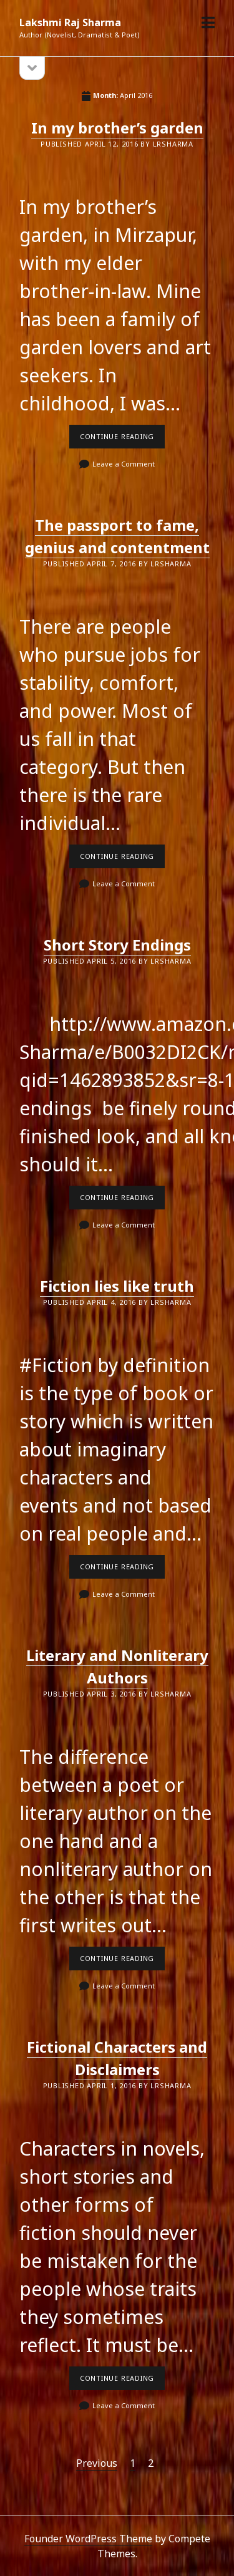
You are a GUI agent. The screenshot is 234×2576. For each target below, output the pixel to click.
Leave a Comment (123, 463)
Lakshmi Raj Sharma (70, 22)
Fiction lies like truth (117, 1286)
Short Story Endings (117, 944)
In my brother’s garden (117, 127)
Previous (96, 2463)
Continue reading (122, 439)
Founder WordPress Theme (88, 2538)
